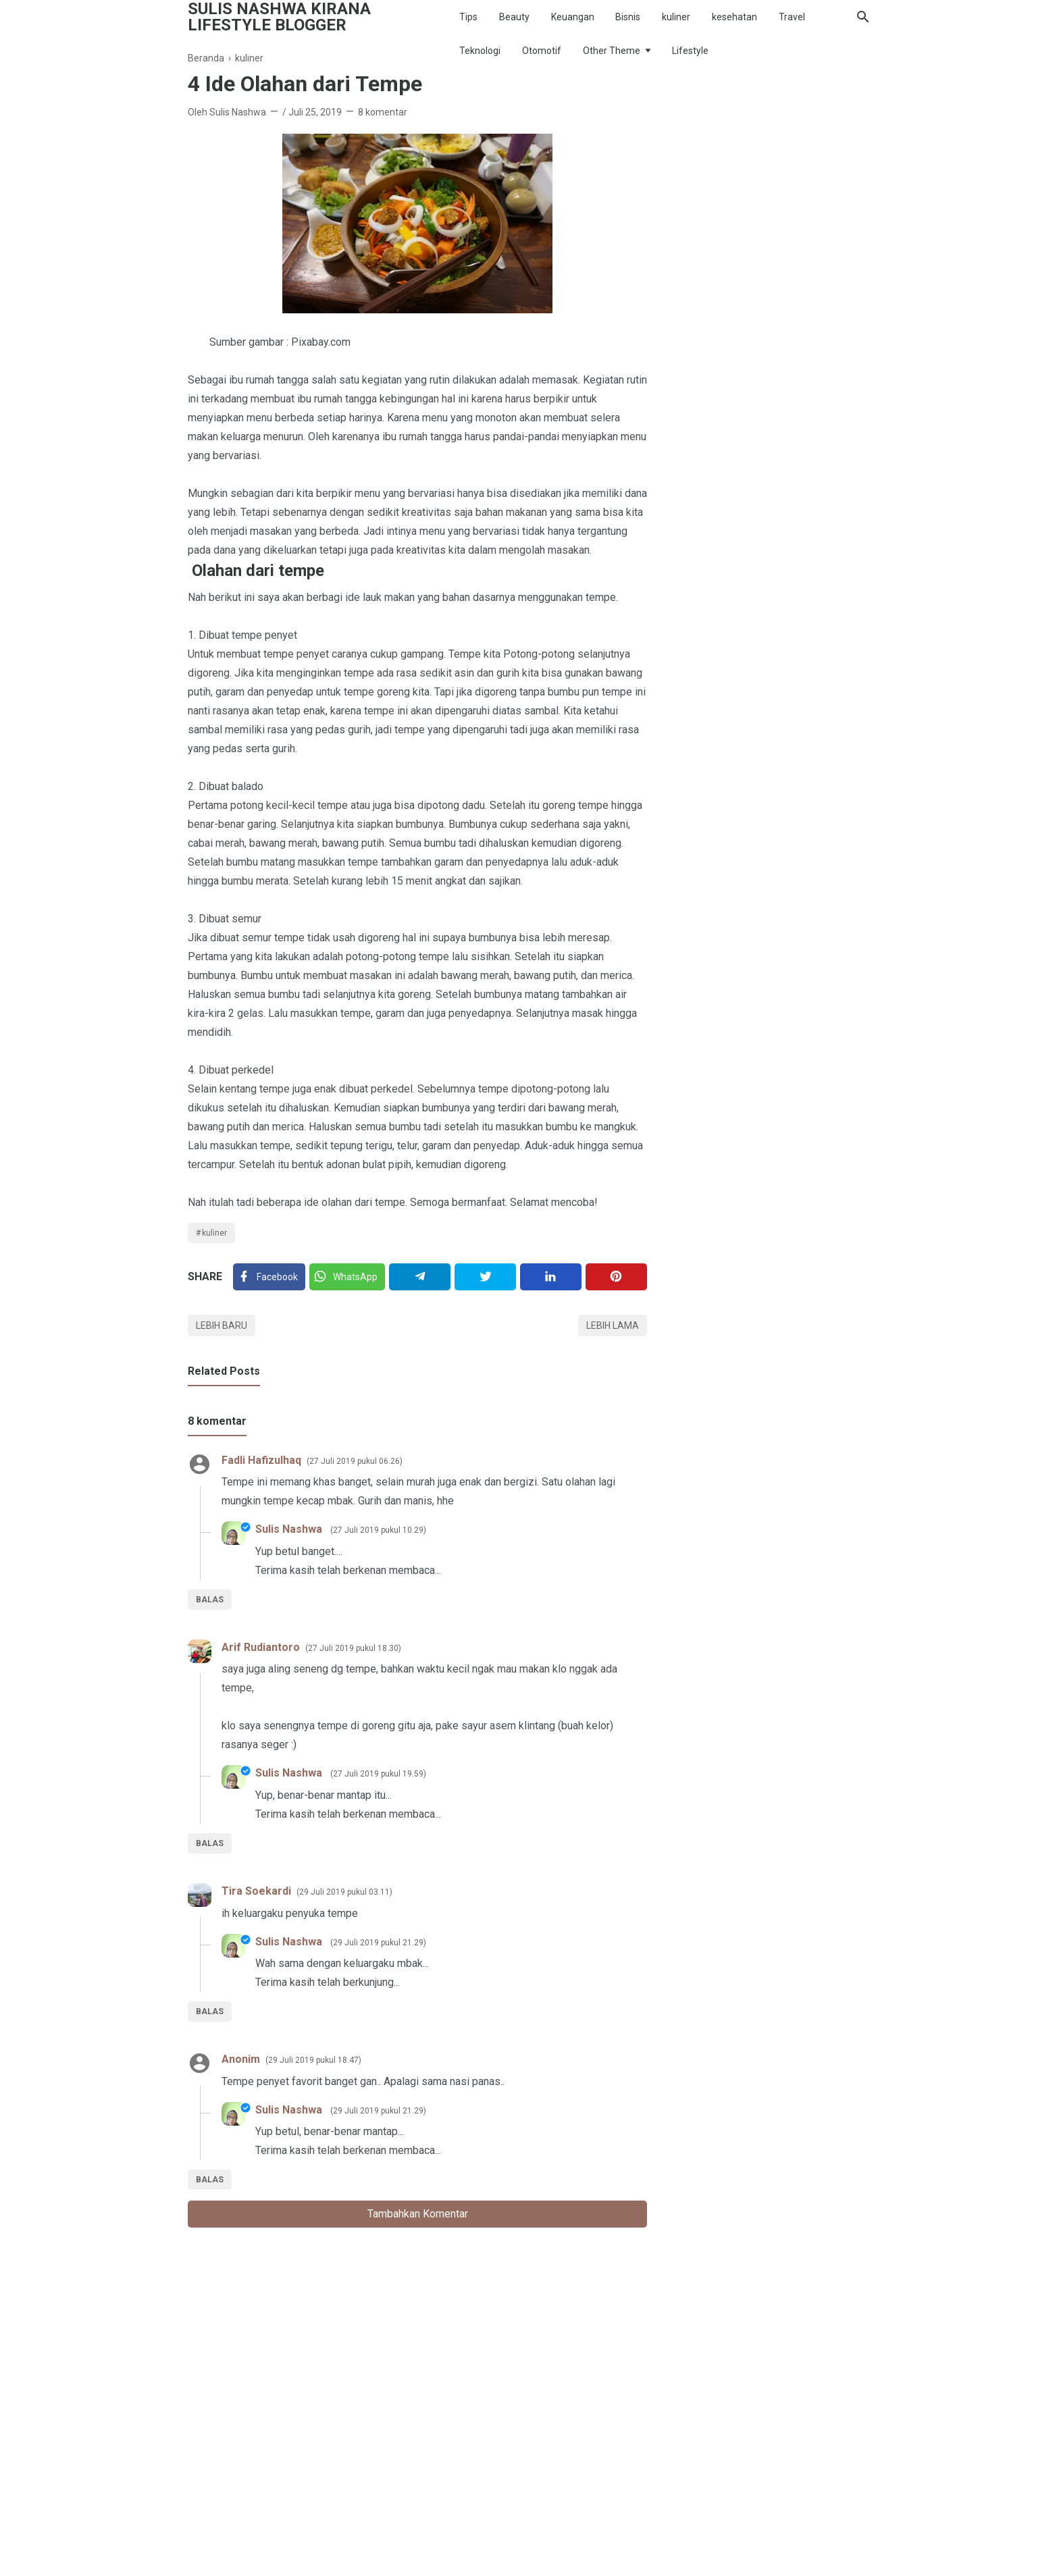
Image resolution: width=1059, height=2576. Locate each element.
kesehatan (734, 16)
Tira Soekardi (256, 1891)
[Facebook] (269, 1276)
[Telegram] (419, 1276)
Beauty (514, 16)
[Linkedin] (551, 1276)
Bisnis (627, 16)
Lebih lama (612, 1325)
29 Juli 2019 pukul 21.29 (378, 1942)
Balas (210, 1599)
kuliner (676, 16)
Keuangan (572, 16)
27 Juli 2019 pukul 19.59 (378, 1774)
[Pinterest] (616, 1276)
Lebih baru (221, 1325)
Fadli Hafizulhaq (261, 1460)
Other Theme (611, 50)
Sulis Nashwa (290, 1529)
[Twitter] (347, 1276)
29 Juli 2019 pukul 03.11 (344, 1892)
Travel (792, 16)
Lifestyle (690, 50)
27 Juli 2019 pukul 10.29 (378, 1530)
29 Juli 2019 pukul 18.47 (313, 2060)
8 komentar (382, 112)
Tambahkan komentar (417, 2213)
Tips (468, 16)
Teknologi (479, 50)
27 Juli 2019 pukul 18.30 (353, 1648)
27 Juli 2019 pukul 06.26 (354, 1461)
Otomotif (541, 50)
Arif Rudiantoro (261, 1647)
